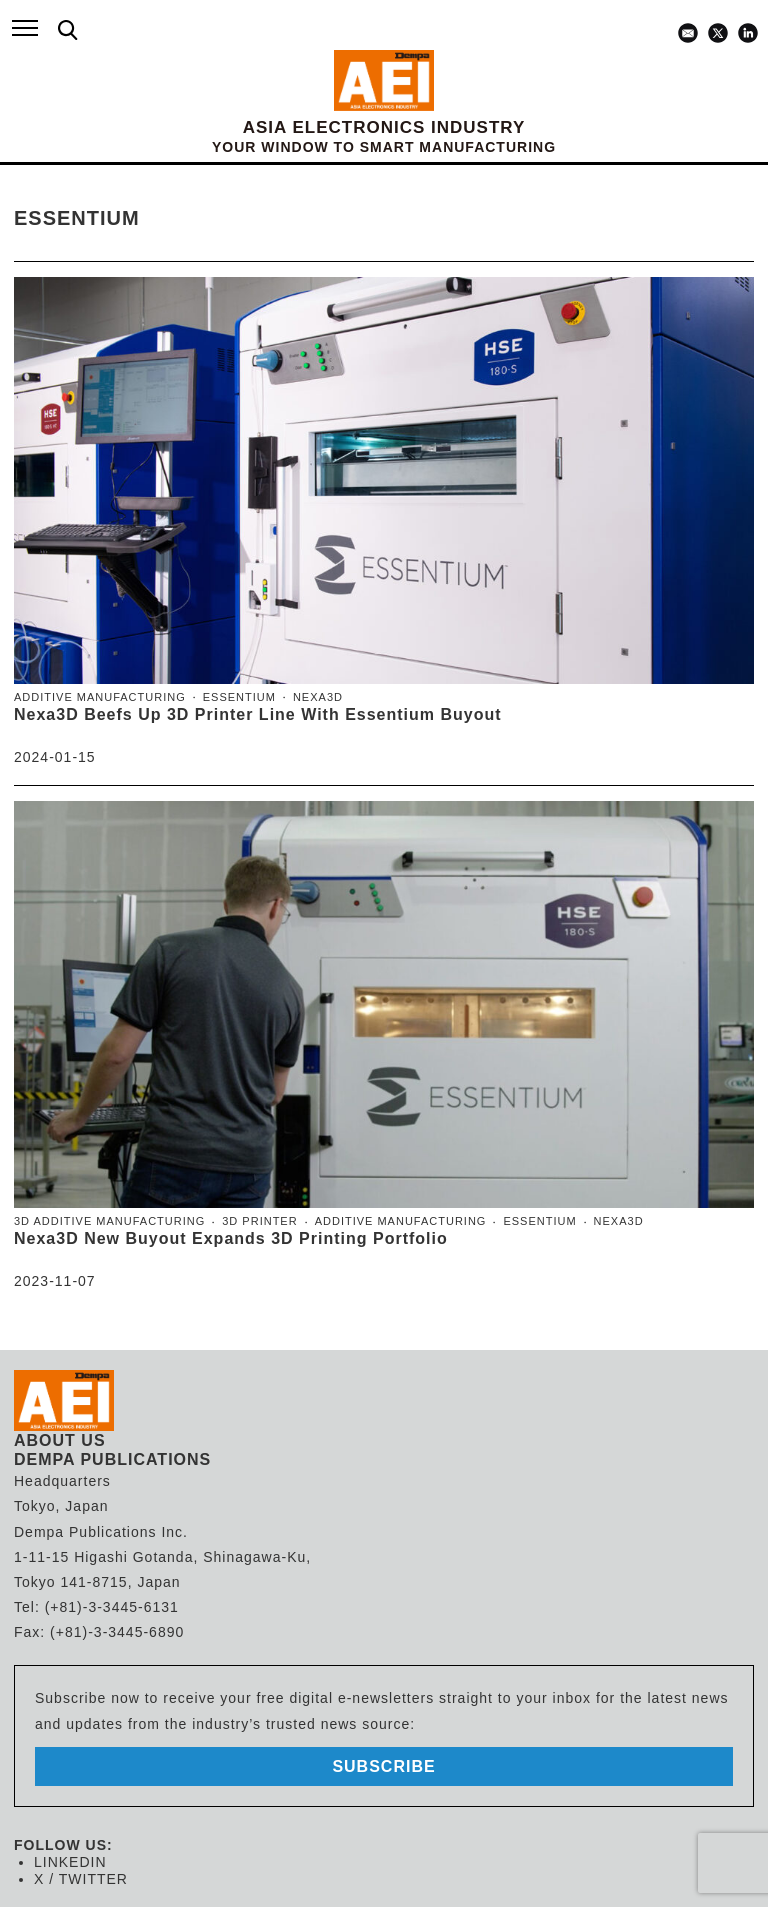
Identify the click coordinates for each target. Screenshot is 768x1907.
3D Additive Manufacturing (109, 1221)
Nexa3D (318, 697)
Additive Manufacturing (100, 697)
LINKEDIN (70, 1862)
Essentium (239, 697)
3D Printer (259, 1221)
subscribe (383, 1766)
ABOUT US (60, 1440)
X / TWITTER (81, 1879)
